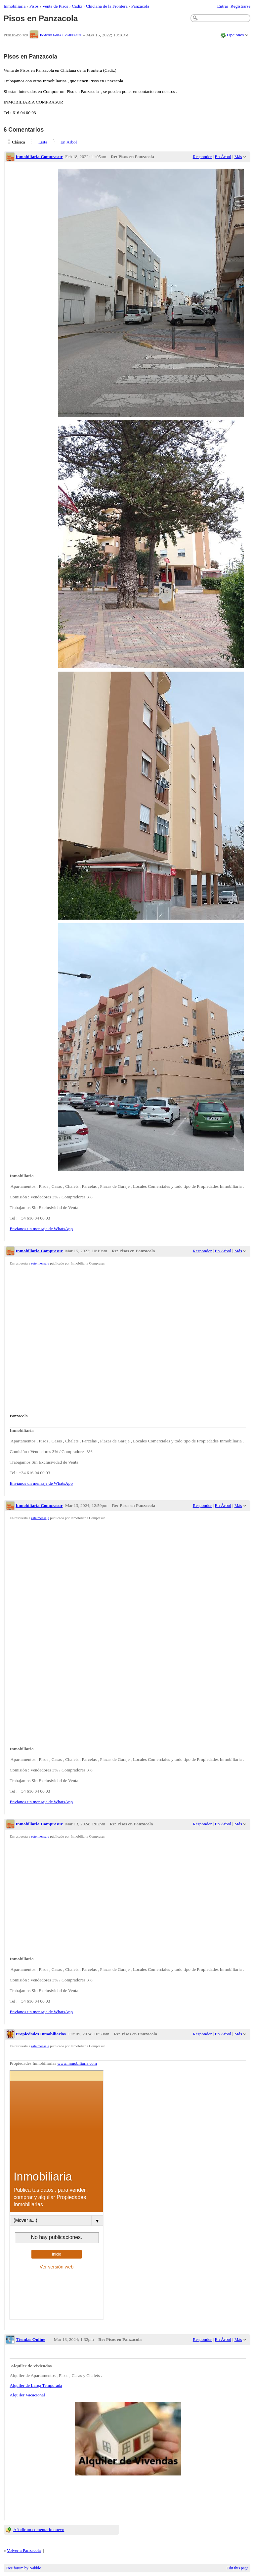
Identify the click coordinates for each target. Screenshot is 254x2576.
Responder (202, 156)
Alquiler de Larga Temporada (36, 2385)
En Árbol (69, 142)
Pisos (33, 6)
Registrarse (240, 6)
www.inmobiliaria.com (77, 2063)
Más (238, 156)
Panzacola (140, 6)
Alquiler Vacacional (27, 2394)
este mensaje (40, 1263)
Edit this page (237, 2568)
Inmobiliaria (14, 6)
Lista (42, 142)
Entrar (223, 6)
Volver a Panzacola (24, 2550)
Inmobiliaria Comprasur (61, 34)
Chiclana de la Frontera (107, 6)
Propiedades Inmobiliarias (41, 2033)
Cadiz (77, 6)
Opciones (235, 34)
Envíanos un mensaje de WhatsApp (41, 1228)
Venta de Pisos (55, 6)
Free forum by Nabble (23, 2568)
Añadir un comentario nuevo (38, 2529)
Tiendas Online (30, 2339)
